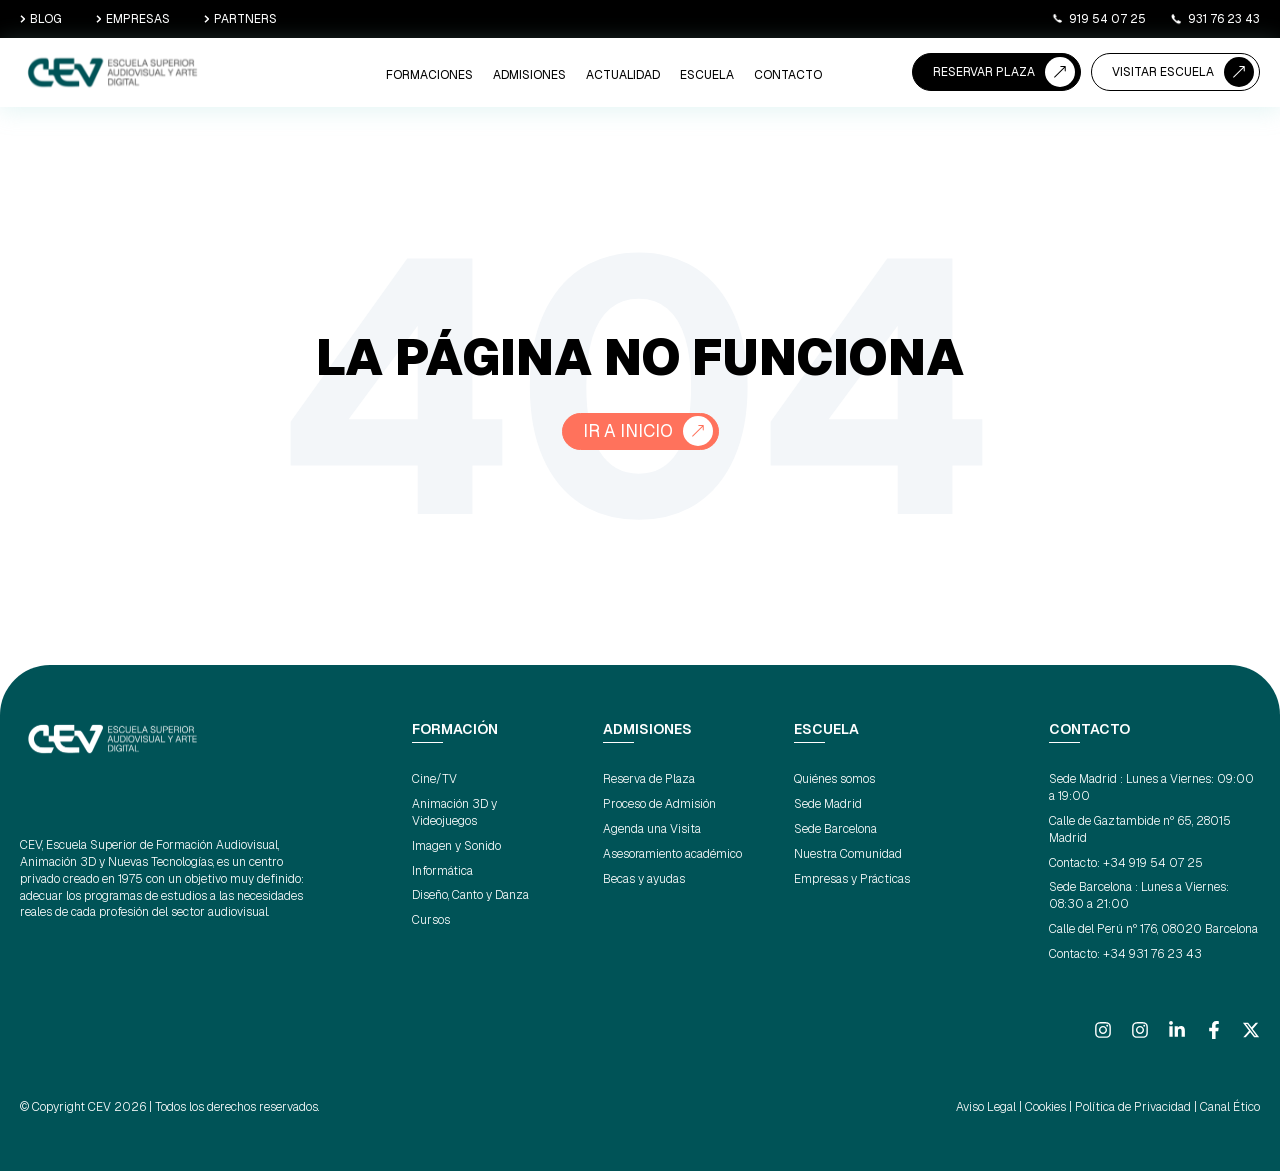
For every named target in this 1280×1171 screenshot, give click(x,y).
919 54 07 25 (1098, 19)
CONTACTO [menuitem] (788, 75)
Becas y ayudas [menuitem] (644, 879)
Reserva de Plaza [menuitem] (649, 780)
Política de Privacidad (1133, 1107)
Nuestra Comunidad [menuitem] (848, 854)
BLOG (41, 19)
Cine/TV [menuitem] (434, 780)
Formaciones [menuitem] (429, 75)
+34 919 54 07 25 (1153, 863)
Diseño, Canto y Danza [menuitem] (470, 896)
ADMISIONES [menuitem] (529, 75)
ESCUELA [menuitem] (707, 75)
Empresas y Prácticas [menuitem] (852, 879)
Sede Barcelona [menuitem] (835, 829)
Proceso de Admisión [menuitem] (659, 804)
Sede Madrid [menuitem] (828, 804)
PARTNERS (240, 19)
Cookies (1045, 1107)
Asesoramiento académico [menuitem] (672, 854)
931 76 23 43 (1215, 19)
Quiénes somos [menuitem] (834, 780)
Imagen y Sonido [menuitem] (456, 846)
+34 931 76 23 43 (1152, 954)
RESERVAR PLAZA (984, 72)
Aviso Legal (986, 1107)
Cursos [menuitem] (431, 920)
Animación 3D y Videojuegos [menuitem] (454, 812)
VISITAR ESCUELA (1163, 72)
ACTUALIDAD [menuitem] (623, 75)
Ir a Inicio (628, 431)
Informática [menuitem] (442, 871)
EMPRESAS (133, 19)
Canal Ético (1230, 1107)
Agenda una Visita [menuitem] (652, 829)
